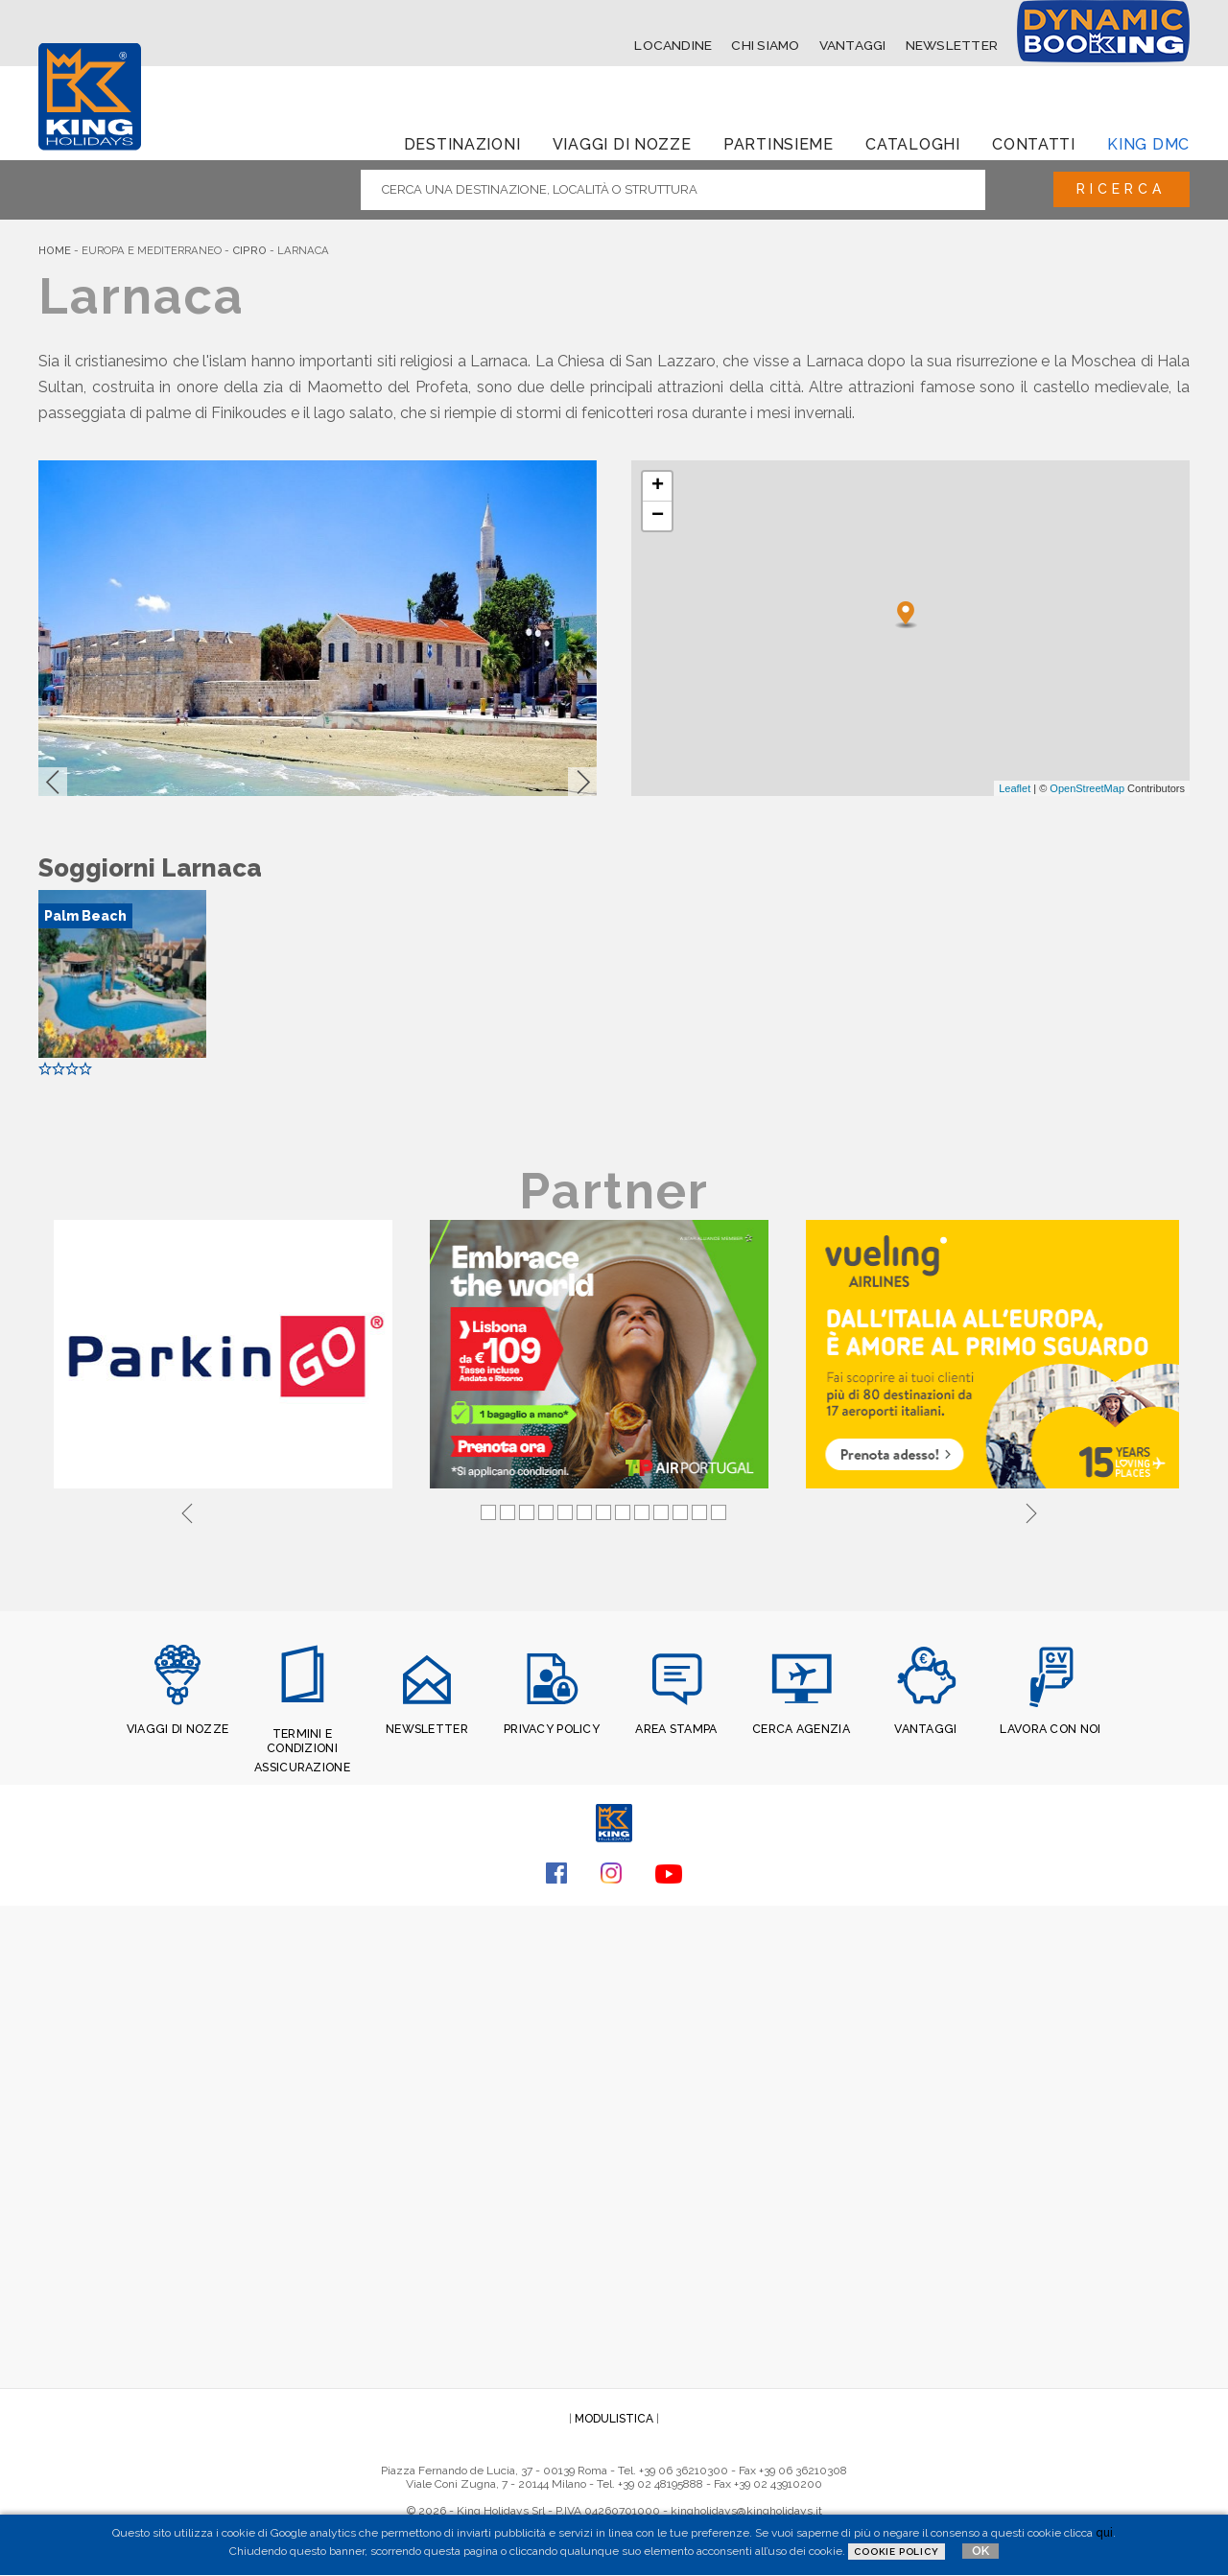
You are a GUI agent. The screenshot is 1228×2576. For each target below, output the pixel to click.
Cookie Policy (896, 2551)
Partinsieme (778, 143)
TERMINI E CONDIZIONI (303, 1739)
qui (1104, 2533)
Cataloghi (912, 143)
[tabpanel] (226, 1356)
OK (980, 2550)
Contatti (1033, 143)
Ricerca (1116, 189)
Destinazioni (462, 143)
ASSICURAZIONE (302, 1764)
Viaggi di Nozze (622, 143)
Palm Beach (85, 916)
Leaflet (1014, 787)
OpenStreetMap (1087, 787)
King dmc (1148, 143)
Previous (187, 1510)
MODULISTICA (614, 2415)
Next (1031, 1510)
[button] (52, 781)
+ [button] (657, 486)
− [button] (657, 516)
